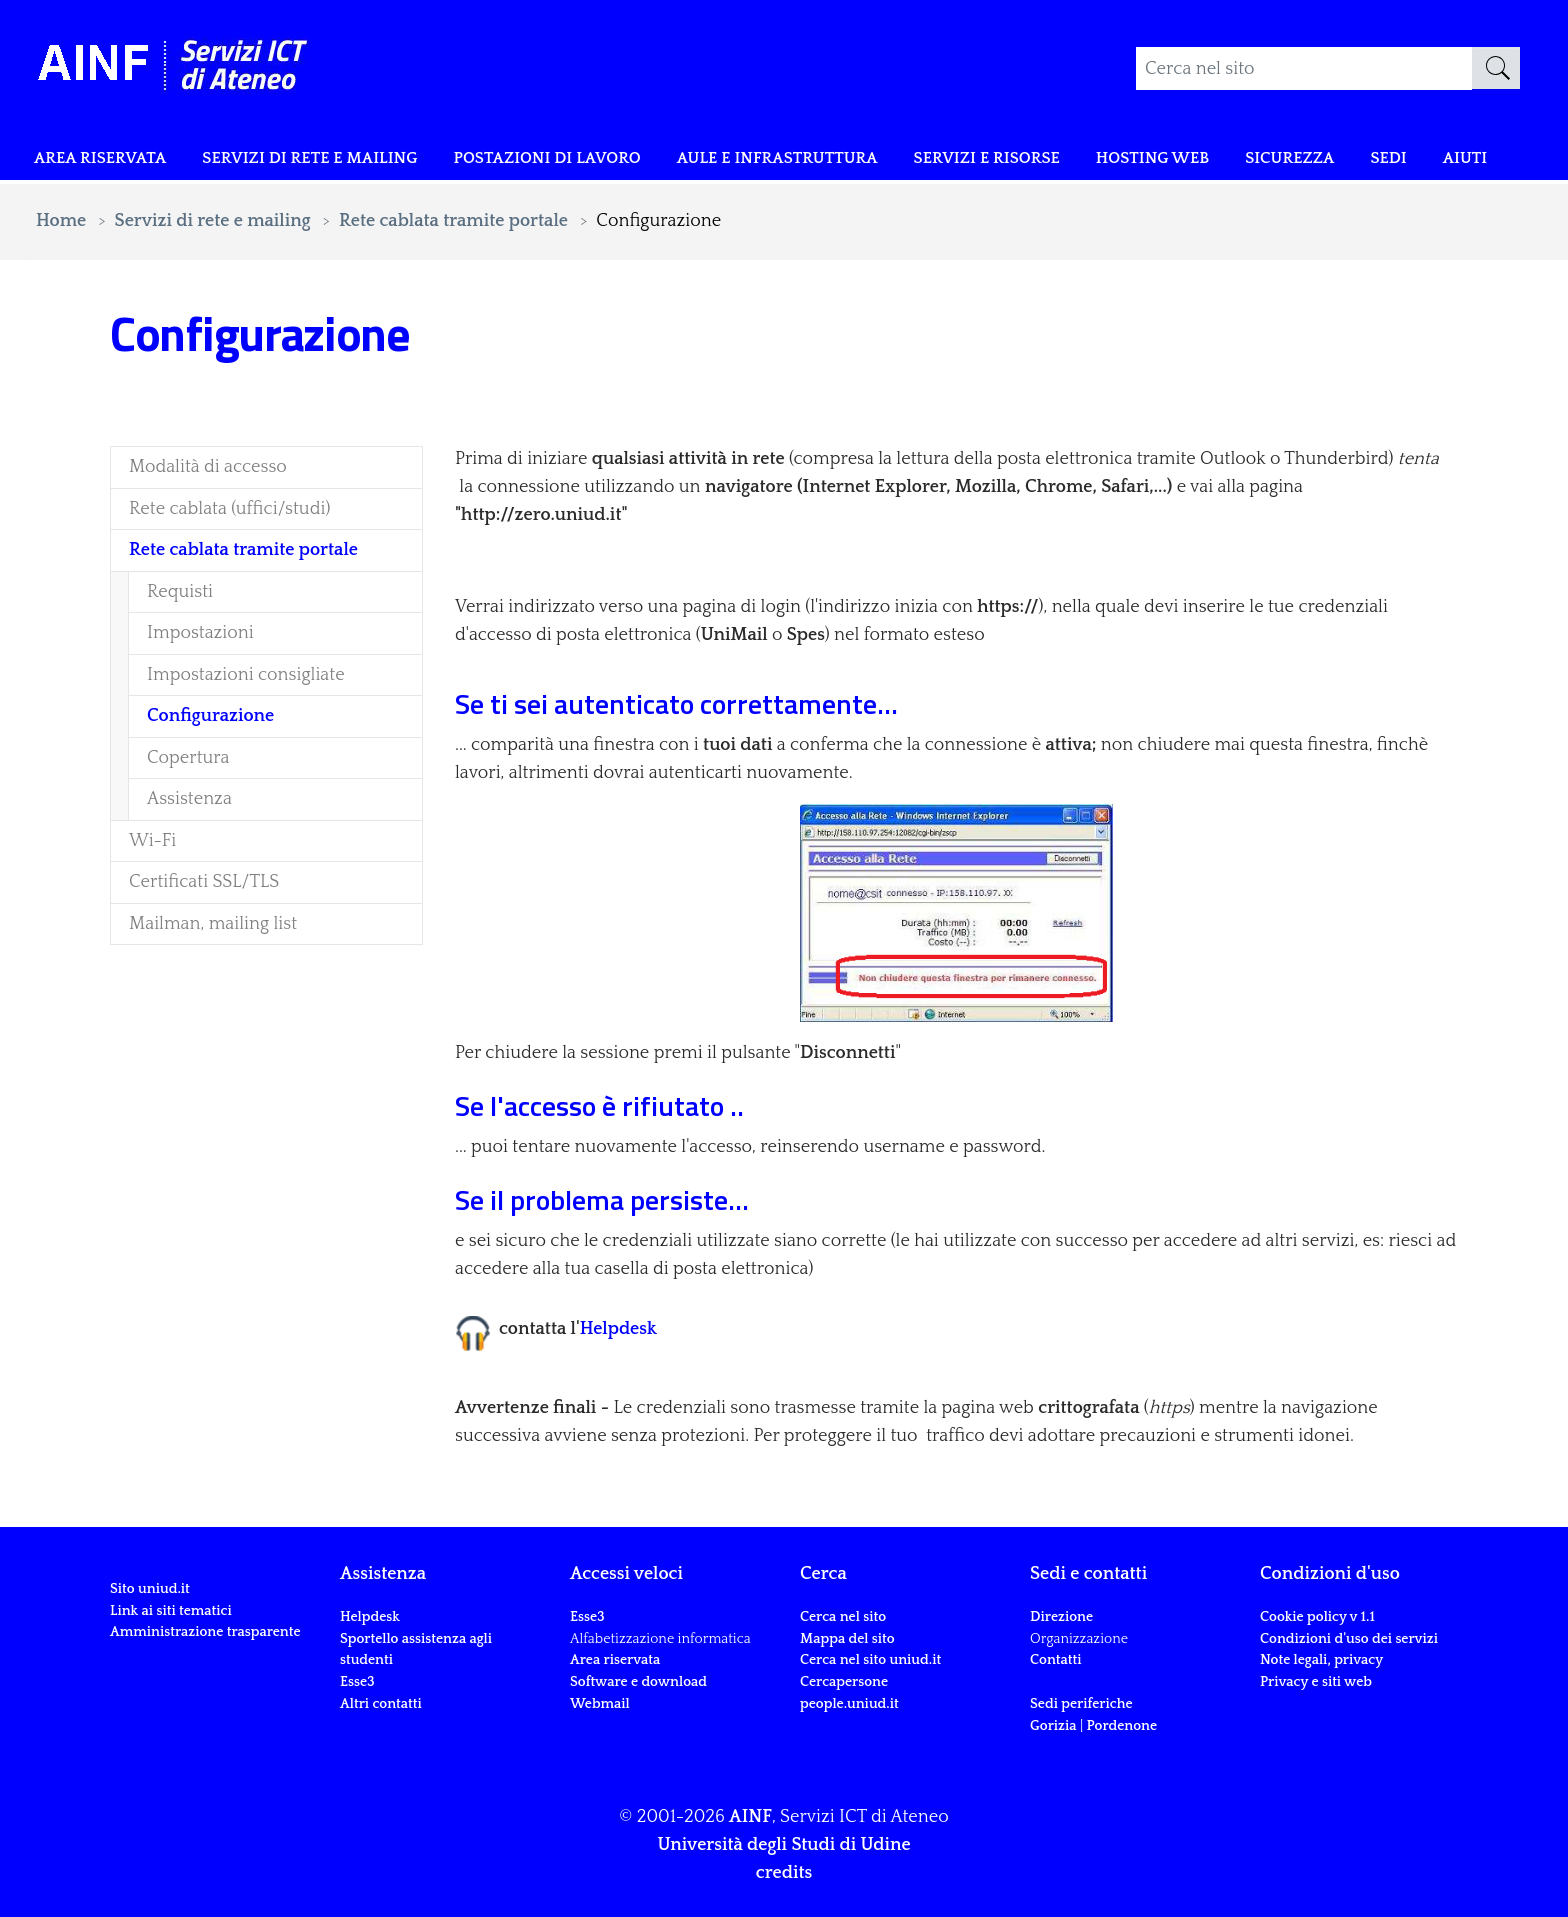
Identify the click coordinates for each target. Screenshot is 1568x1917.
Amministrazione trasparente (205, 1632)
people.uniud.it (849, 1704)
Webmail (600, 1704)
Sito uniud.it (150, 1589)
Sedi (1461, 162)
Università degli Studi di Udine (783, 1845)
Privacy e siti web (1316, 1682)
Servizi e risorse (1026, 162)
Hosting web (1206, 162)
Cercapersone (844, 1682)
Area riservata (82, 176)
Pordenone (1122, 1726)
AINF (750, 1817)
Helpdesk (618, 1329)
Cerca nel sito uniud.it (870, 1660)
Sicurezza (1354, 162)
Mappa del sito (847, 1639)
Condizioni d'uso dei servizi (1349, 1639)
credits (784, 1873)
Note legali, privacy (1321, 1660)
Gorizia (1053, 1726)
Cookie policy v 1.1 (1317, 1617)
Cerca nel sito (843, 1617)
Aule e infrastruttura (797, 162)
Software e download (638, 1682)
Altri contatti (381, 1704)
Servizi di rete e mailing (285, 162)
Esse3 (359, 1682)
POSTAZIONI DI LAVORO (545, 162)
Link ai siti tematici (171, 1611)
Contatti (1055, 1660)
